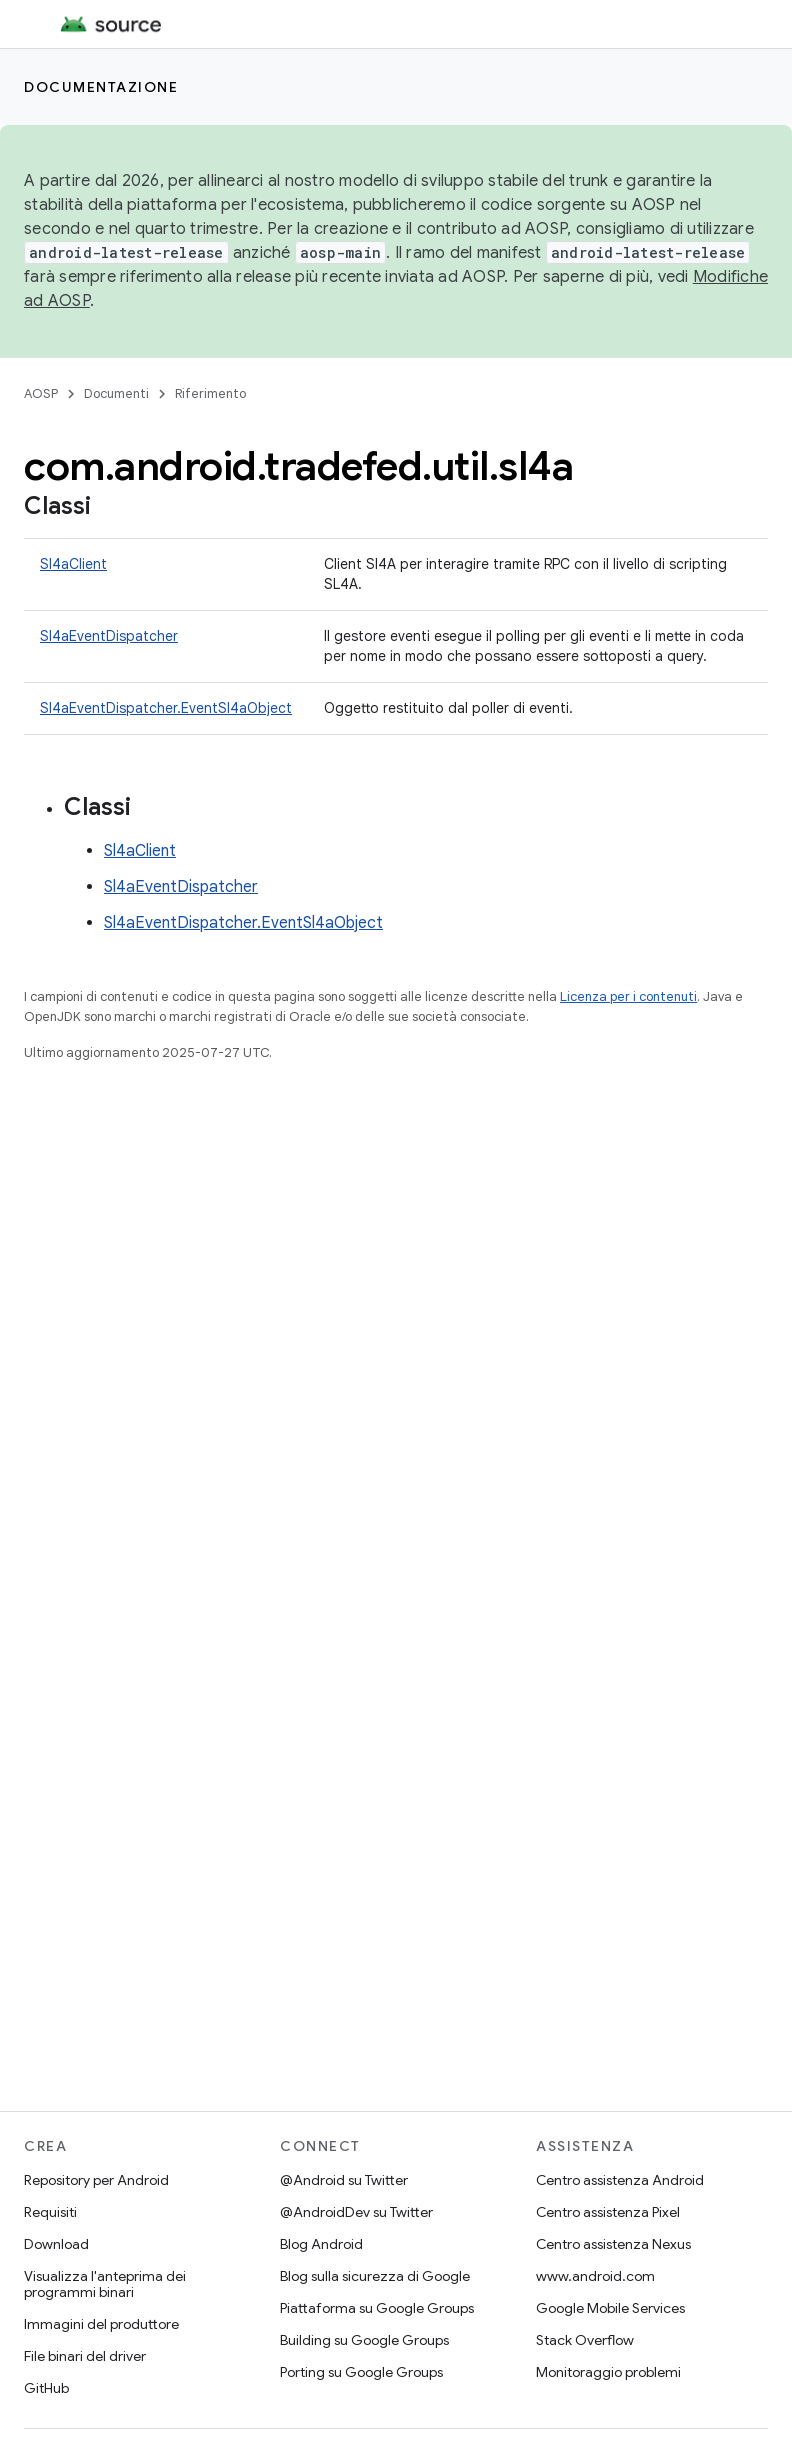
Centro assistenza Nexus (613, 2244)
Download (56, 2244)
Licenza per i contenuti (628, 996)
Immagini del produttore (101, 2324)
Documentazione (101, 87)
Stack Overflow (585, 2340)
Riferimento (210, 393)
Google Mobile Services (610, 2308)
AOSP (41, 393)
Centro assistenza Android (620, 2180)
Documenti (116, 393)
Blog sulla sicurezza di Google (375, 2276)
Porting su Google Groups (361, 2372)
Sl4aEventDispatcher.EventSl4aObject (166, 708)
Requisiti (50, 2212)
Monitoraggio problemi (608, 2372)
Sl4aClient (73, 564)
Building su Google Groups (364, 2340)
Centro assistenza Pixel (608, 2212)
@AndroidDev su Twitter (356, 2212)
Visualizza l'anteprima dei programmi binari (105, 2284)
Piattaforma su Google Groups (377, 2308)
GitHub (46, 2388)
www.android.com (595, 2276)
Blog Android (321, 2244)
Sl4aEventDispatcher (109, 636)
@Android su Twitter (344, 2180)
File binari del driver (85, 2356)
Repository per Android (96, 2180)
